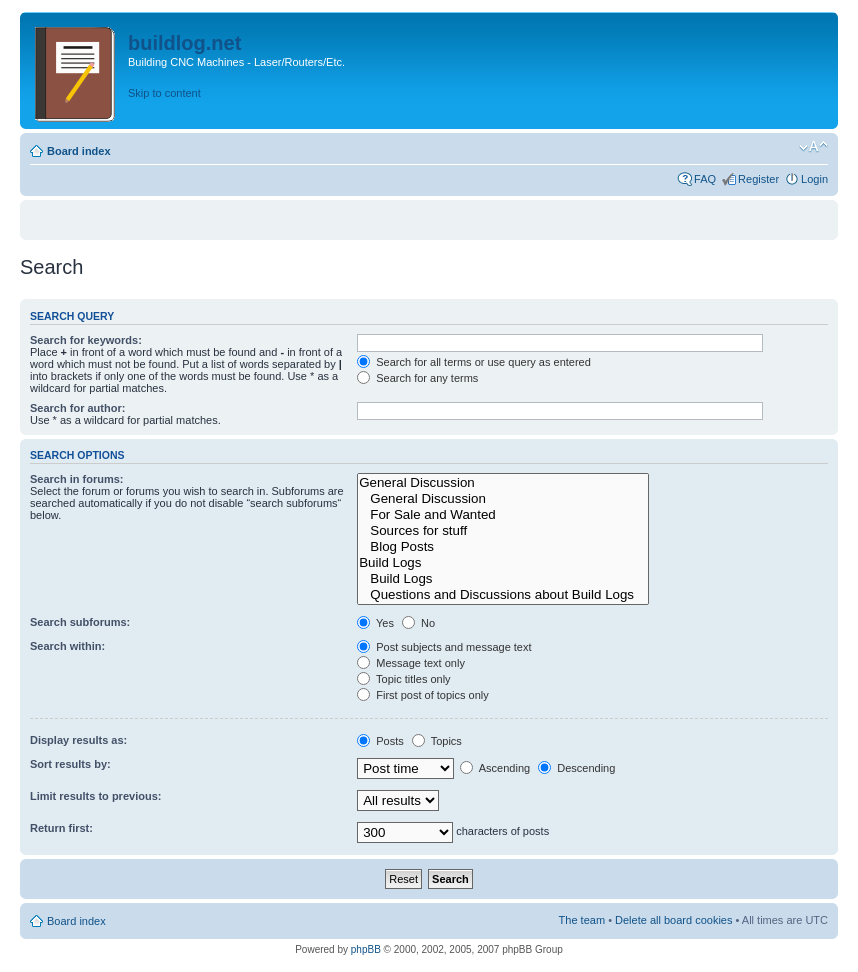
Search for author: (77, 408)
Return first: (61, 828)
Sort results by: (70, 764)
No (418, 623)
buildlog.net (184, 43)
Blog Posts (503, 547)
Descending (576, 768)
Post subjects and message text (444, 647)
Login (814, 179)
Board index (79, 151)
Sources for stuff (503, 531)
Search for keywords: (86, 340)
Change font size (813, 147)
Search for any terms (417, 378)
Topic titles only (403, 679)
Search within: (67, 646)
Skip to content (164, 93)
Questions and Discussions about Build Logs (503, 595)
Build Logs (503, 563)
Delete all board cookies (673, 920)
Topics (437, 741)
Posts (380, 741)
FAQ (705, 179)
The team (582, 920)
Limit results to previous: (95, 796)
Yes (375, 623)
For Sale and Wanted (503, 515)
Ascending (495, 768)
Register (758, 179)
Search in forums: (77, 479)
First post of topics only (423, 695)
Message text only (411, 663)
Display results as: (78, 740)
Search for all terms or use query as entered (474, 362)
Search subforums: (80, 622)
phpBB (366, 949)
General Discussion (503, 483)
